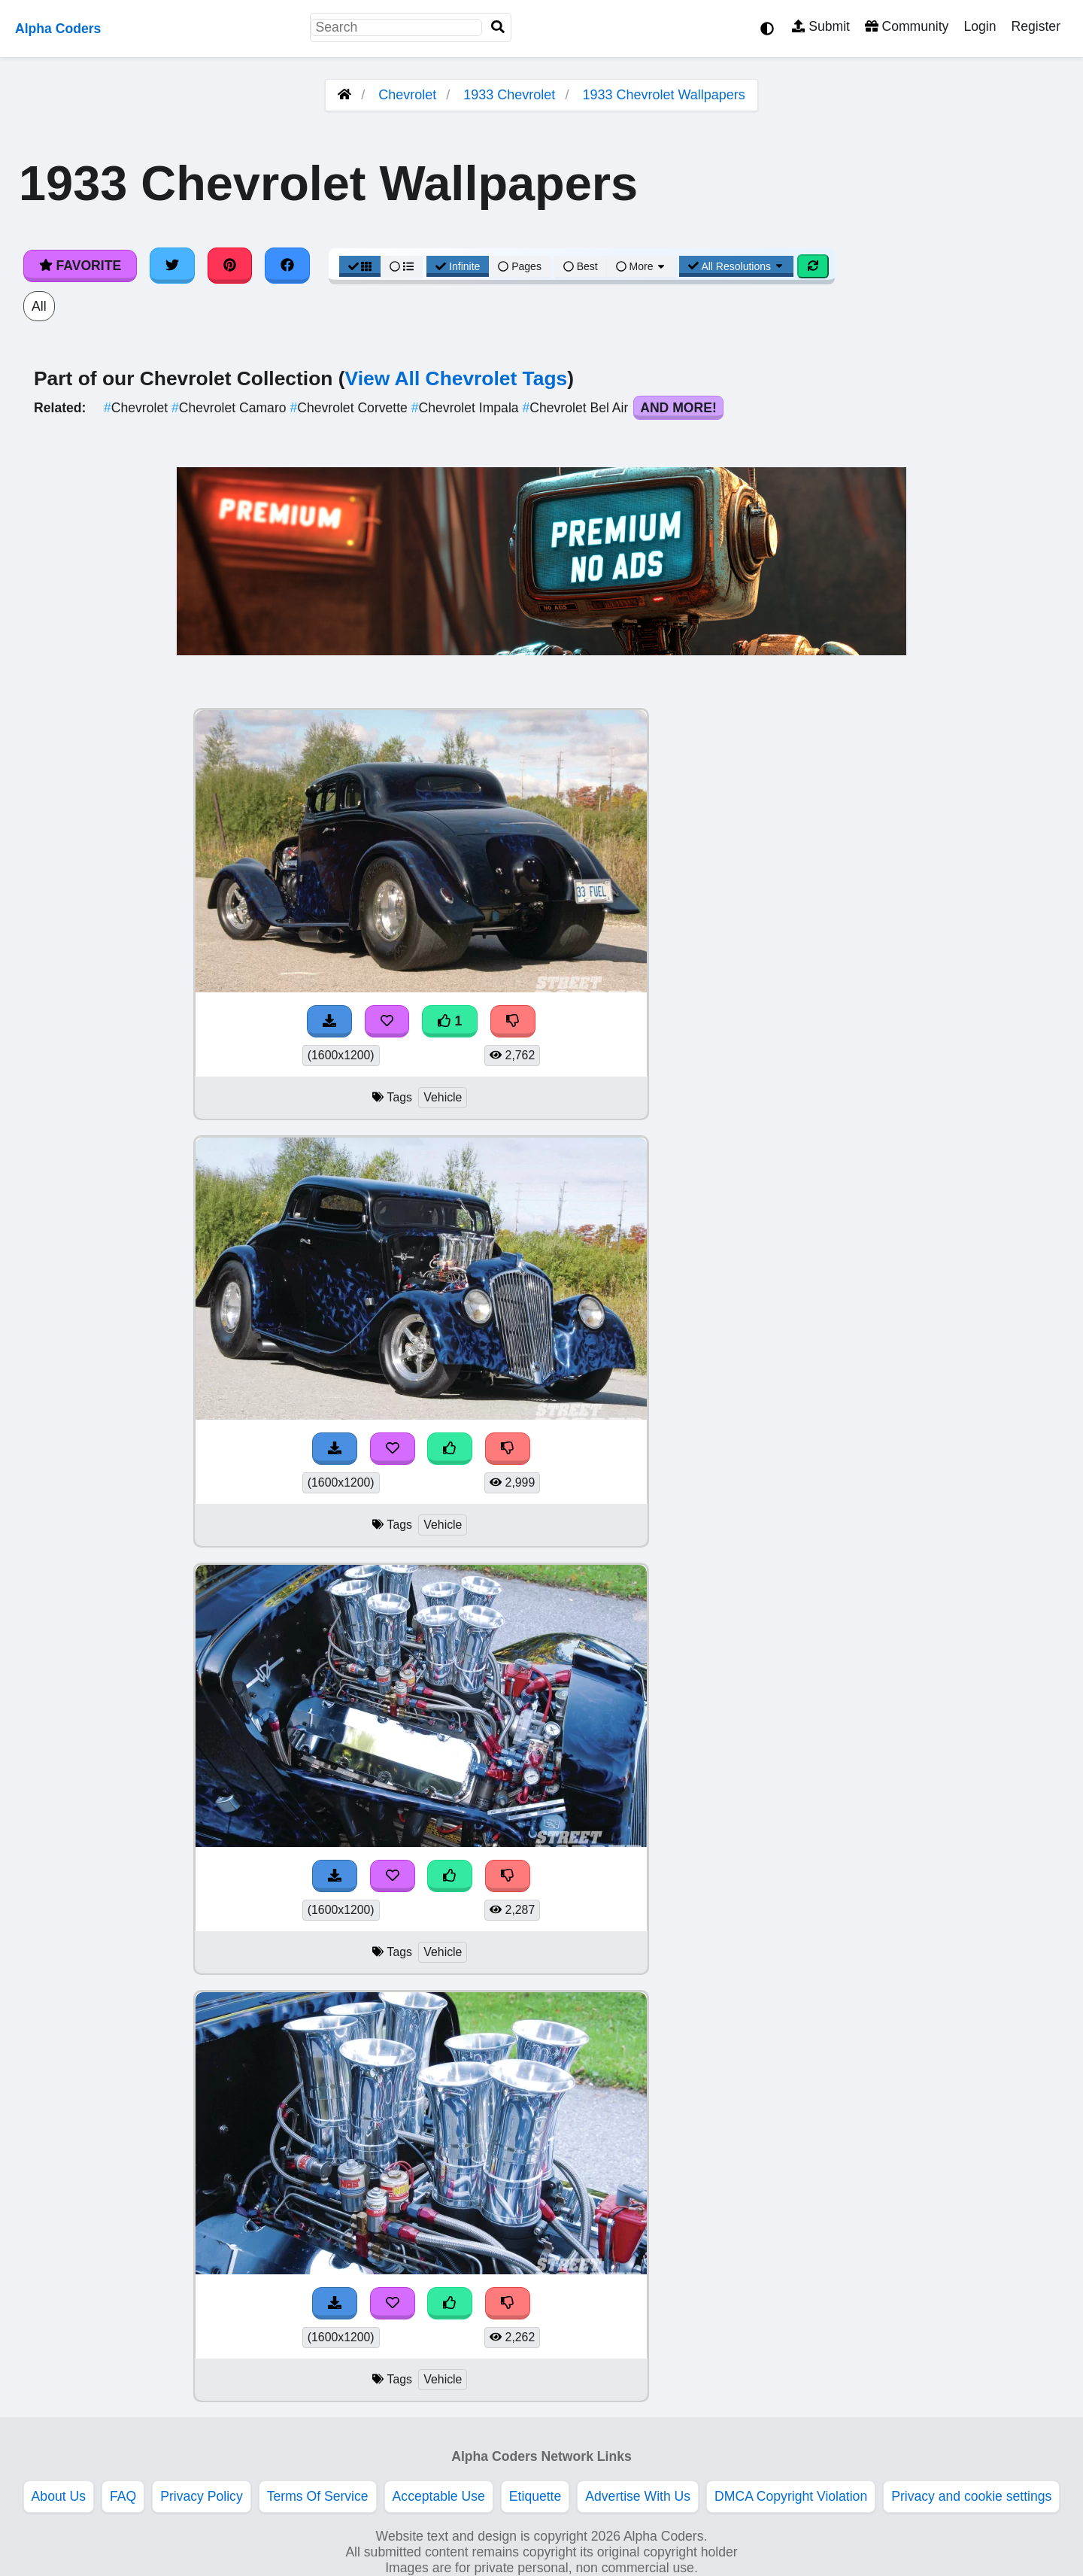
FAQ (123, 2496)
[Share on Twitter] (172, 266)
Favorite (80, 265)
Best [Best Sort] (580, 266)
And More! (678, 407)
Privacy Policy (201, 2496)
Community (906, 26)
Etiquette (535, 2496)
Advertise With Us (637, 2496)
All (39, 306)
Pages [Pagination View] (520, 266)
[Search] (498, 27)
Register (1035, 26)
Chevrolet (407, 94)
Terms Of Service (318, 2496)
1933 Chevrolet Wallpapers (663, 94)
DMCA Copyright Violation (790, 2496)
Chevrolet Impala (467, 407)
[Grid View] (360, 266)
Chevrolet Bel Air (577, 407)
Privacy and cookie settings (971, 2496)
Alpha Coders (58, 28)
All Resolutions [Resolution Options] (736, 266)
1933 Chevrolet (509, 94)
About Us (59, 2496)
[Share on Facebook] (287, 266)
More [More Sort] (641, 266)
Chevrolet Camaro (230, 407)
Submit (821, 26)
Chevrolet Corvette (350, 407)
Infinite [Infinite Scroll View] (457, 266)
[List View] (402, 266)
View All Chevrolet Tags (456, 378)
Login (979, 26)
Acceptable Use (439, 2496)
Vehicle (442, 1097)
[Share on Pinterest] (230, 266)
